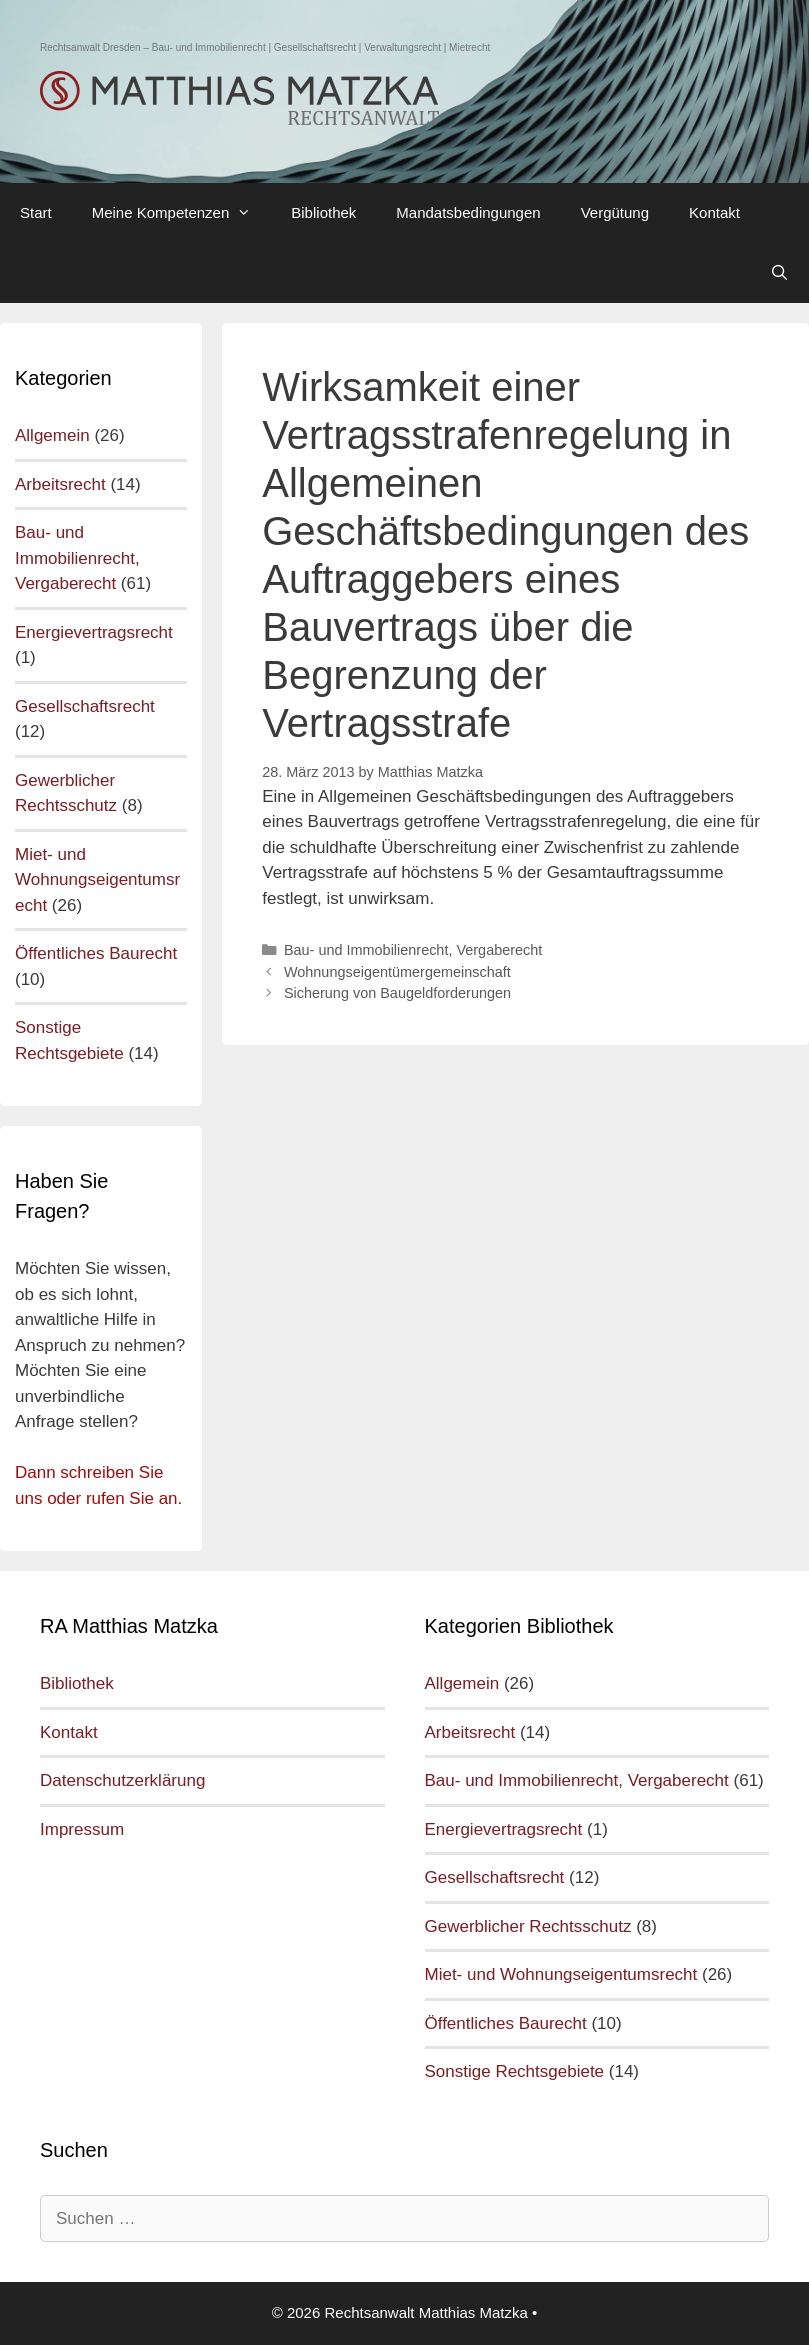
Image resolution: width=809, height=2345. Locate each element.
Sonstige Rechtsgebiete (515, 2071)
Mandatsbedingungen (468, 212)
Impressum (82, 1829)
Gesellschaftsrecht (85, 706)
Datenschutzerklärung (122, 1780)
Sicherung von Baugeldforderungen (397, 993)
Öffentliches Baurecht (96, 953)
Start (36, 212)
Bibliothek (323, 212)
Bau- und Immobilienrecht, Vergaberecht (413, 950)
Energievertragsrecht (94, 632)
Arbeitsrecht (60, 484)
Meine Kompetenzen (182, 213)
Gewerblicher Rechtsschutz (528, 1926)
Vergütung (615, 212)
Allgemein (52, 435)
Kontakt (714, 212)
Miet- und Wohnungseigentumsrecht (97, 880)
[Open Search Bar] (779, 273)
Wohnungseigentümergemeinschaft (397, 972)
